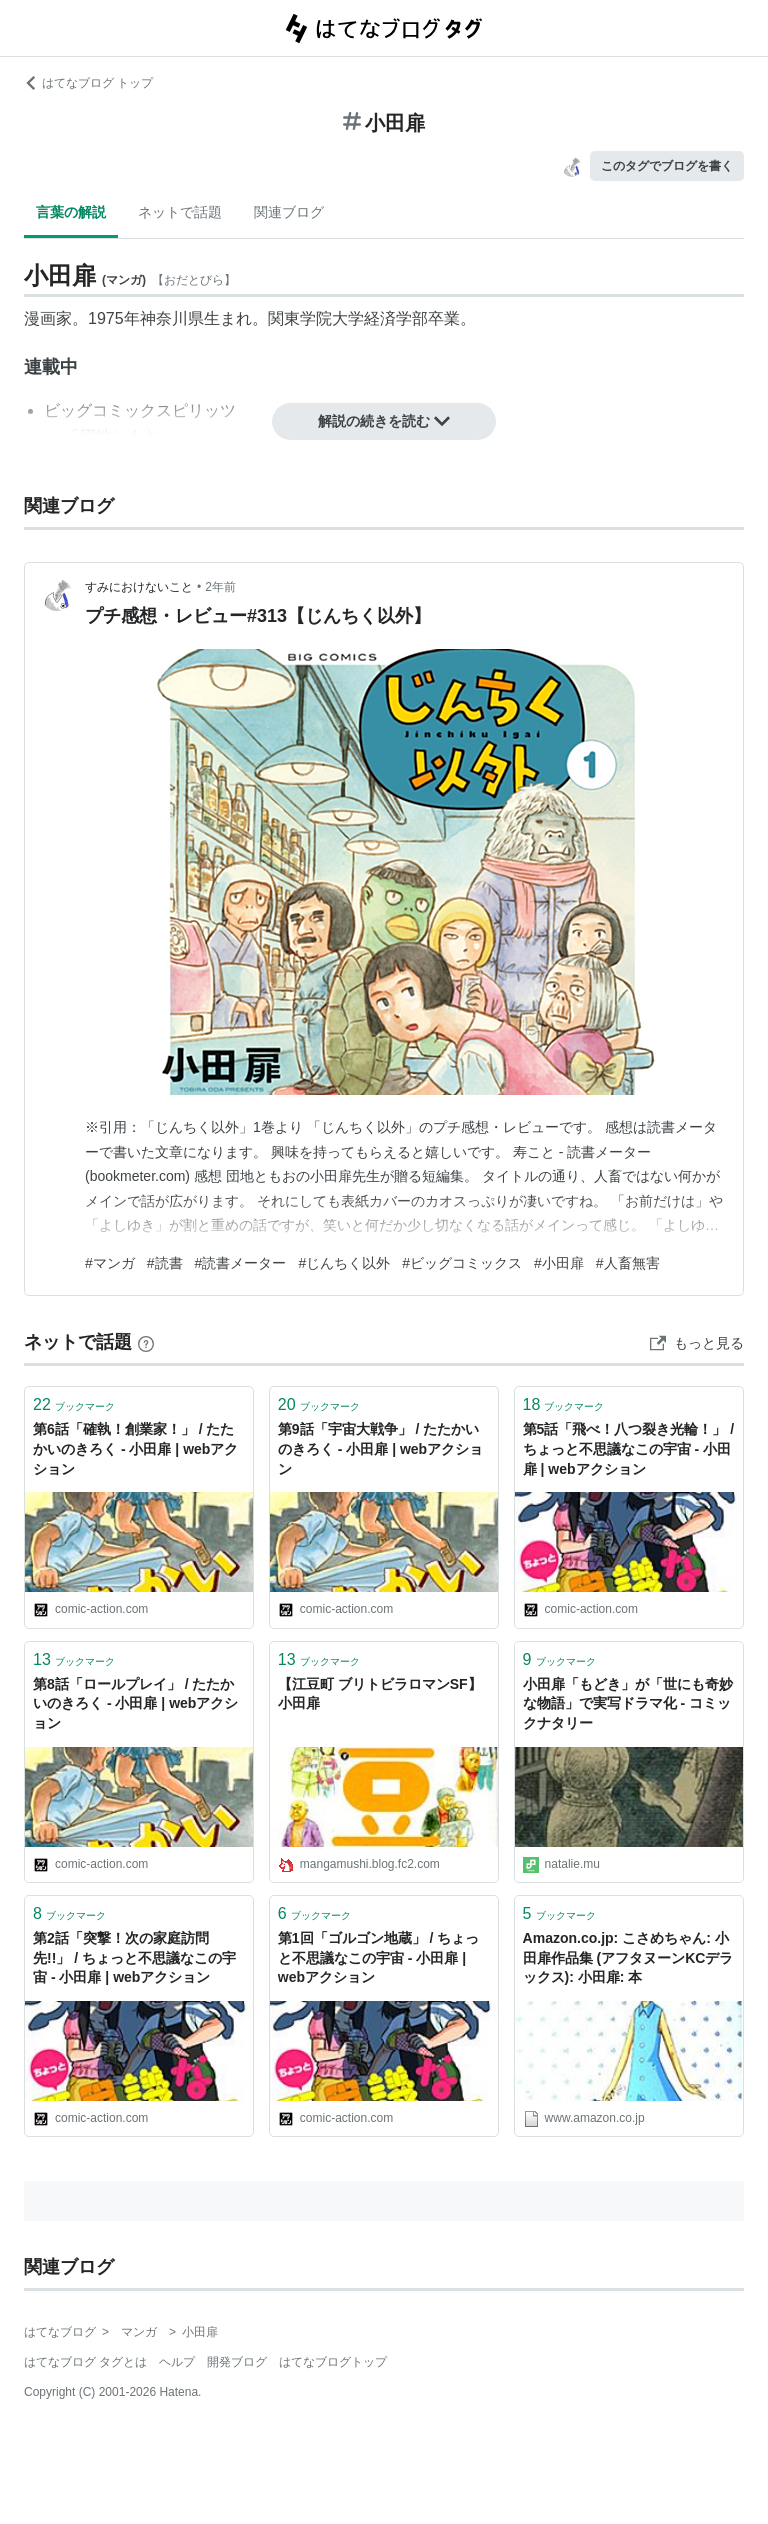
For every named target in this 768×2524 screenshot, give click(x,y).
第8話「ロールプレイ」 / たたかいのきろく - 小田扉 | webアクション (135, 1703)
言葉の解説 (71, 212)
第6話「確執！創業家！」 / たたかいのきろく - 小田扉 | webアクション (135, 1448)
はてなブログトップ (333, 2362)
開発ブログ (237, 2362)
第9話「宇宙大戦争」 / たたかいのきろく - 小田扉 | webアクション (380, 1448)
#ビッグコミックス (462, 1263)
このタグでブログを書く (667, 166)
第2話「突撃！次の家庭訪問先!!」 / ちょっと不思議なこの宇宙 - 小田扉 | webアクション (134, 1957)
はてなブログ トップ (88, 83)
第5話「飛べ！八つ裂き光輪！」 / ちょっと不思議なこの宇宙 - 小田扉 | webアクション (629, 1448)
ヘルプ (177, 2362)
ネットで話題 (180, 212)
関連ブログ (289, 212)
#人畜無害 (628, 1263)
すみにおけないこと (139, 587)
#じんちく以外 (344, 1263)
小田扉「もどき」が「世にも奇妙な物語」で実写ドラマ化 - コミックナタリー (628, 1703)
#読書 (165, 1263)
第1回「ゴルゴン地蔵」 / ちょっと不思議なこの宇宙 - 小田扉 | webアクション (378, 1957)
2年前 (220, 587)
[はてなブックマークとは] (146, 1342)
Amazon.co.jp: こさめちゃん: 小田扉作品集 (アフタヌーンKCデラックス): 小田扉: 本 (628, 1957)
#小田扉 (559, 1263)
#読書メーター (241, 1263)
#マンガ (110, 1263)
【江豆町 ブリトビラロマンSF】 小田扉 (380, 1694)
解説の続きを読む (384, 421)
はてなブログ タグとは (85, 2362)
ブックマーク (74, 1404)
